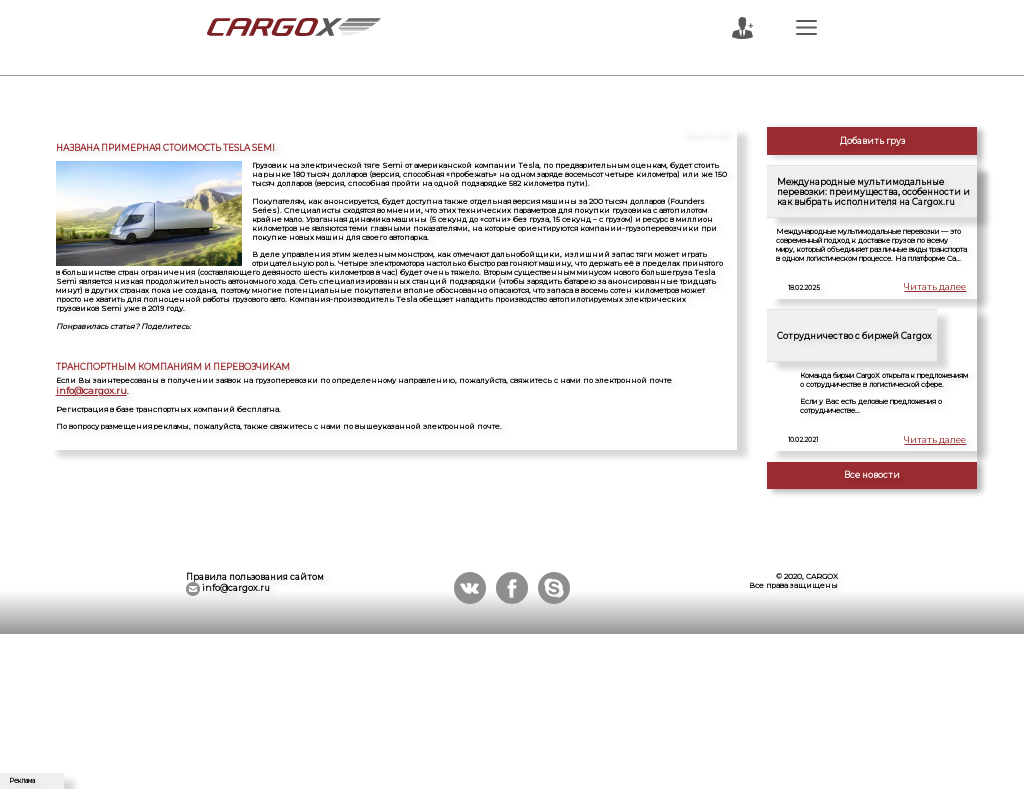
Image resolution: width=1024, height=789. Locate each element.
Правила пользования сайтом (255, 577)
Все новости (872, 475)
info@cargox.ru (83, 389)
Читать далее (941, 288)
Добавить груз (872, 141)
